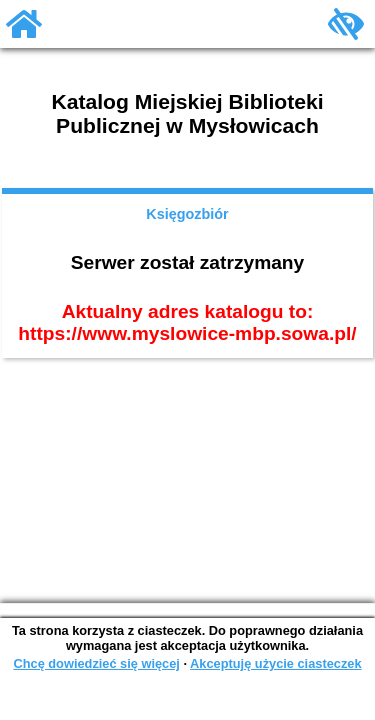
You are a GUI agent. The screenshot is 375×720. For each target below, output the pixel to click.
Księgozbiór (187, 214)
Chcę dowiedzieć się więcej (96, 663)
